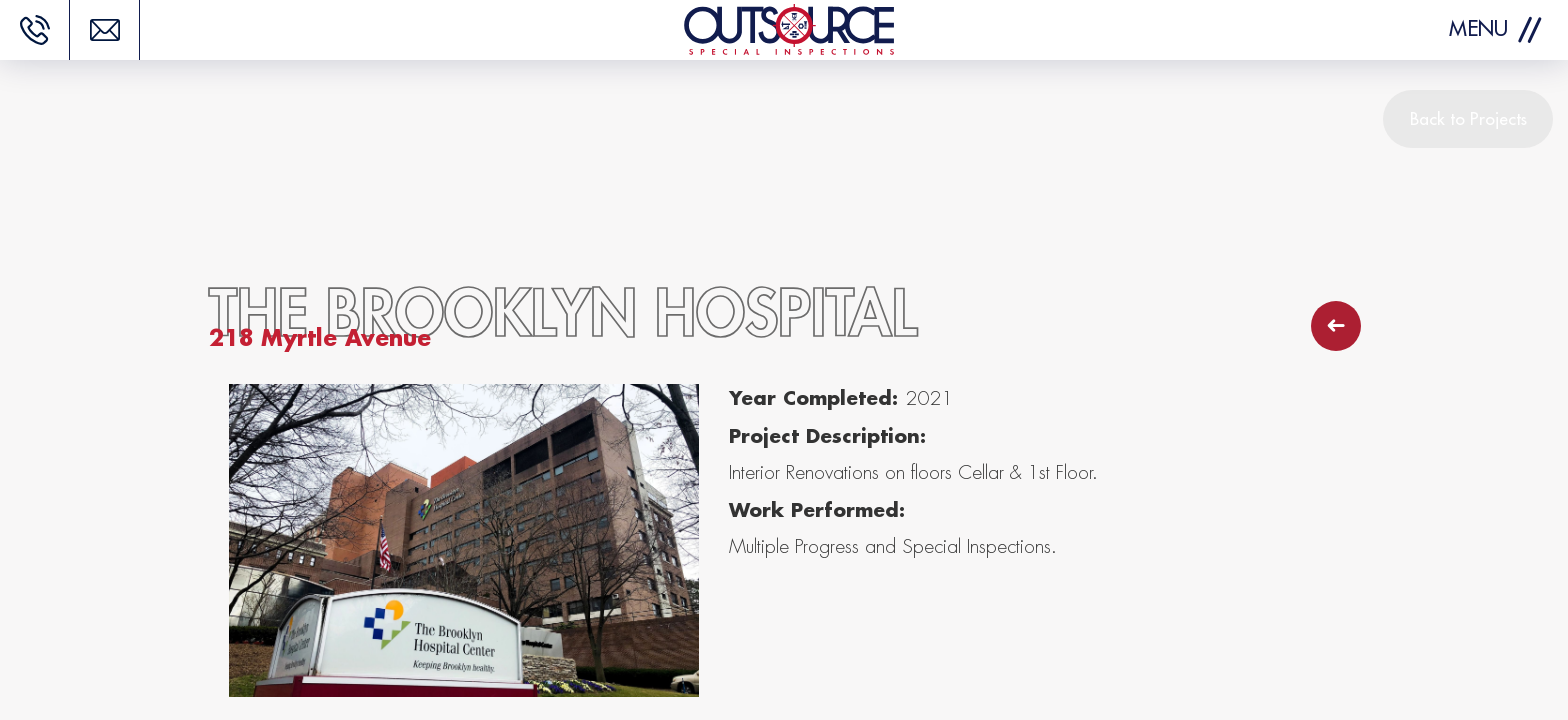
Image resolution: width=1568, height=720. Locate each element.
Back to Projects (1468, 119)
